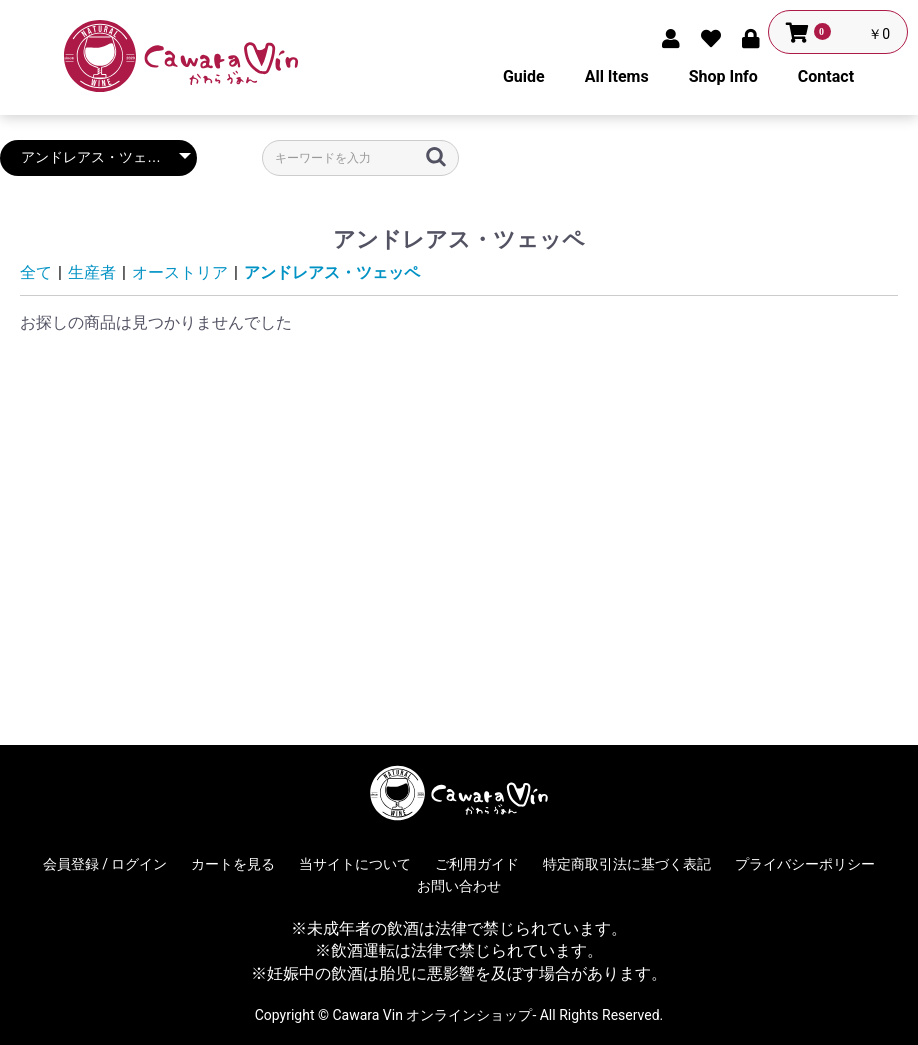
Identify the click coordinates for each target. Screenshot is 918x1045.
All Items (617, 76)
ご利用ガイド (477, 864)
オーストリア (180, 272)
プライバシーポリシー (805, 864)
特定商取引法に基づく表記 (627, 864)
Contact (826, 76)
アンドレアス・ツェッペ (332, 272)
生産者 (92, 272)
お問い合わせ (459, 886)
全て (36, 272)
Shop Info (723, 76)
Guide (524, 76)
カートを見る (233, 864)
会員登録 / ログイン (105, 864)
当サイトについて (355, 864)
